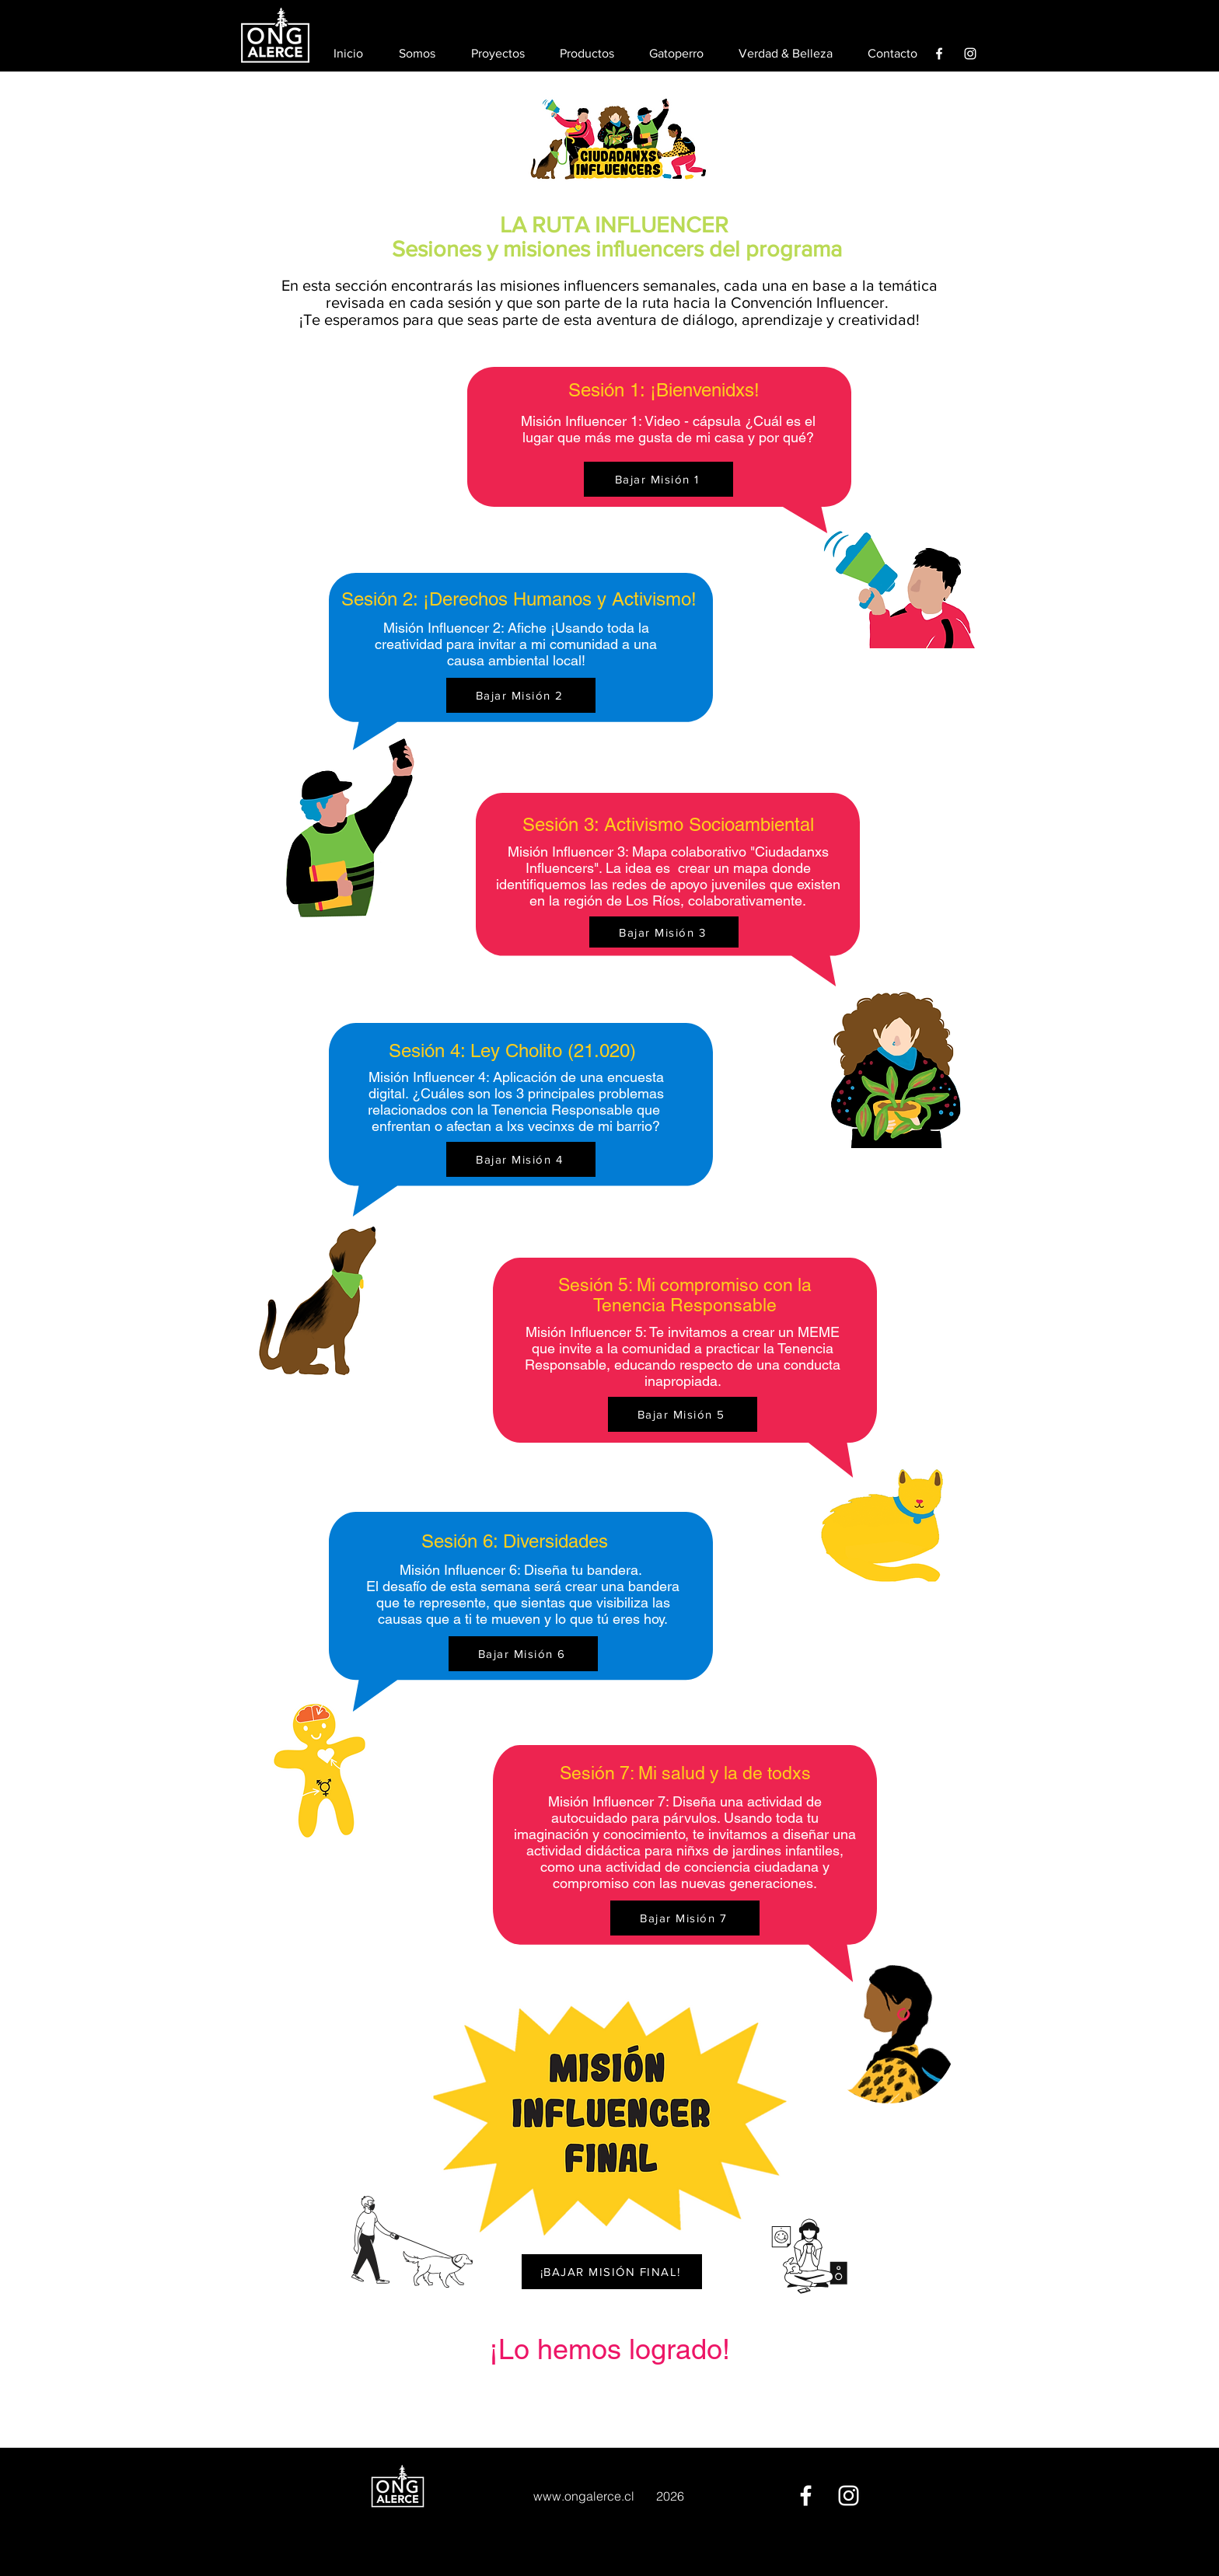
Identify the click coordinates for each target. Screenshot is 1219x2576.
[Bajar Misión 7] (685, 1918)
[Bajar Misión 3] (664, 932)
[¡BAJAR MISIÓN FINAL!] (612, 2271)
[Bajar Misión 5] (682, 1414)
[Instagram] (970, 53)
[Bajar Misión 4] (521, 1159)
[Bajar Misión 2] (521, 695)
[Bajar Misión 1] (658, 479)
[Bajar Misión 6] (523, 1653)
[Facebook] (939, 53)
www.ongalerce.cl (583, 2496)
